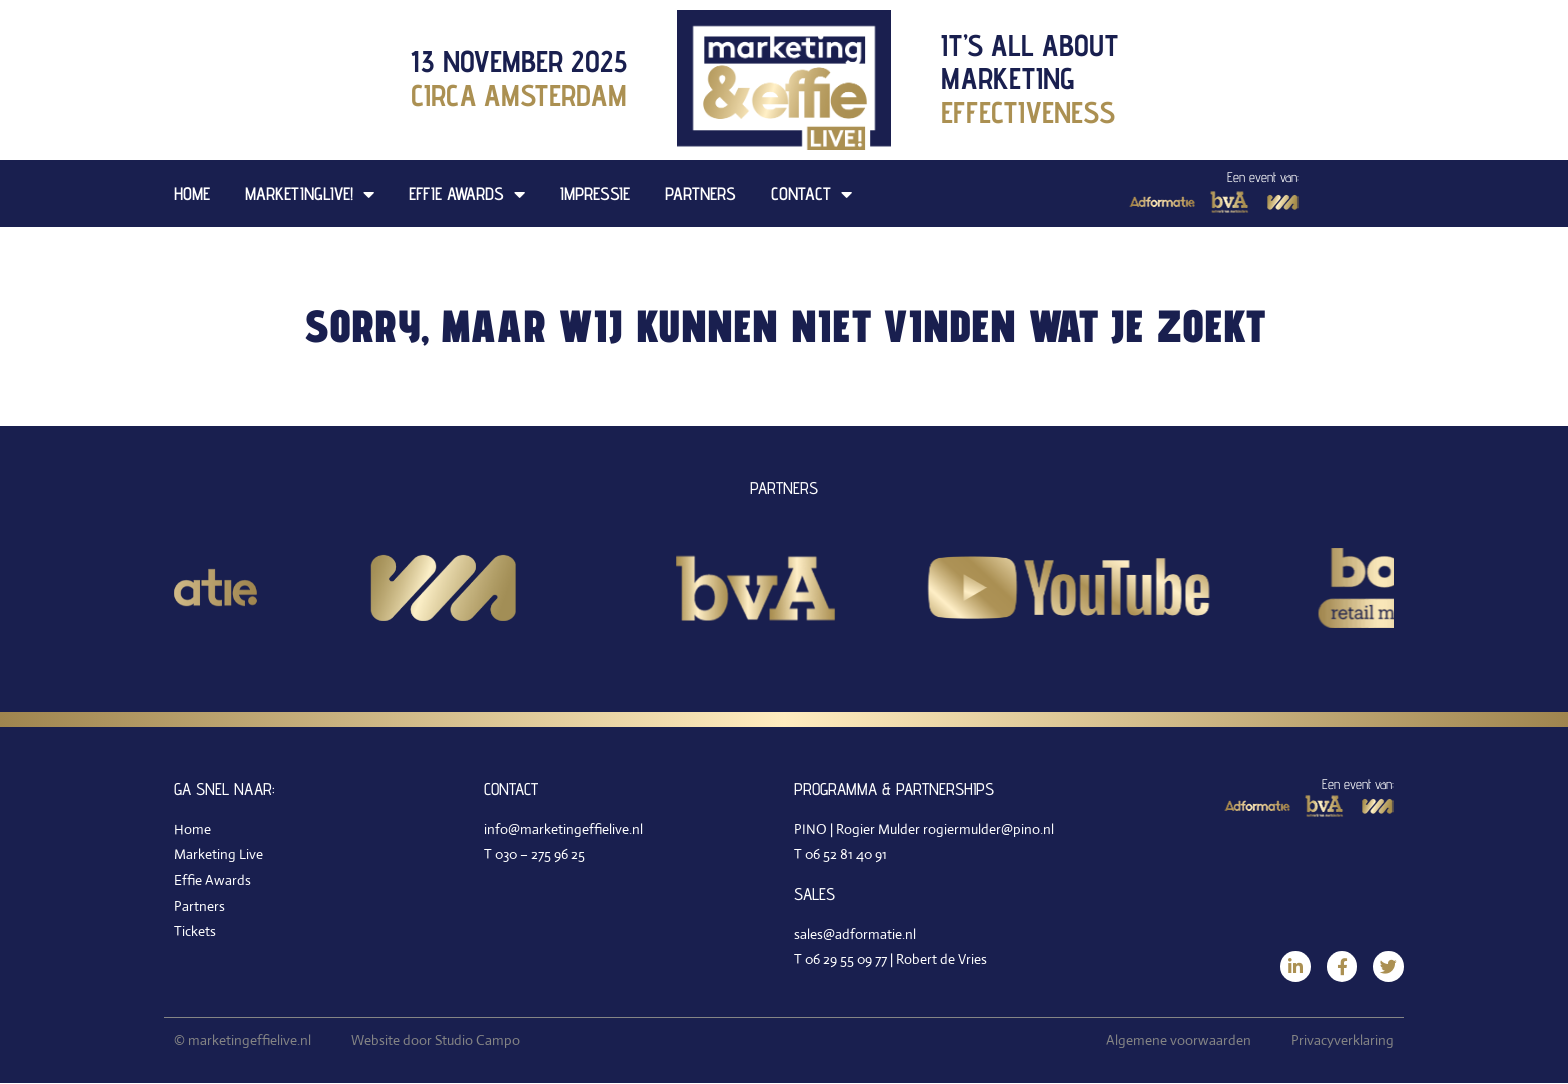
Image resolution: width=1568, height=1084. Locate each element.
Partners (700, 193)
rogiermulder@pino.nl (988, 829)
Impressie (595, 193)
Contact (811, 194)
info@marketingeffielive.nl (563, 829)
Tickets (195, 931)
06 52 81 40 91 (846, 854)
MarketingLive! (309, 194)
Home (192, 193)
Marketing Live (218, 854)
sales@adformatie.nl (855, 934)
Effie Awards (467, 194)
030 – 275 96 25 (540, 854)
